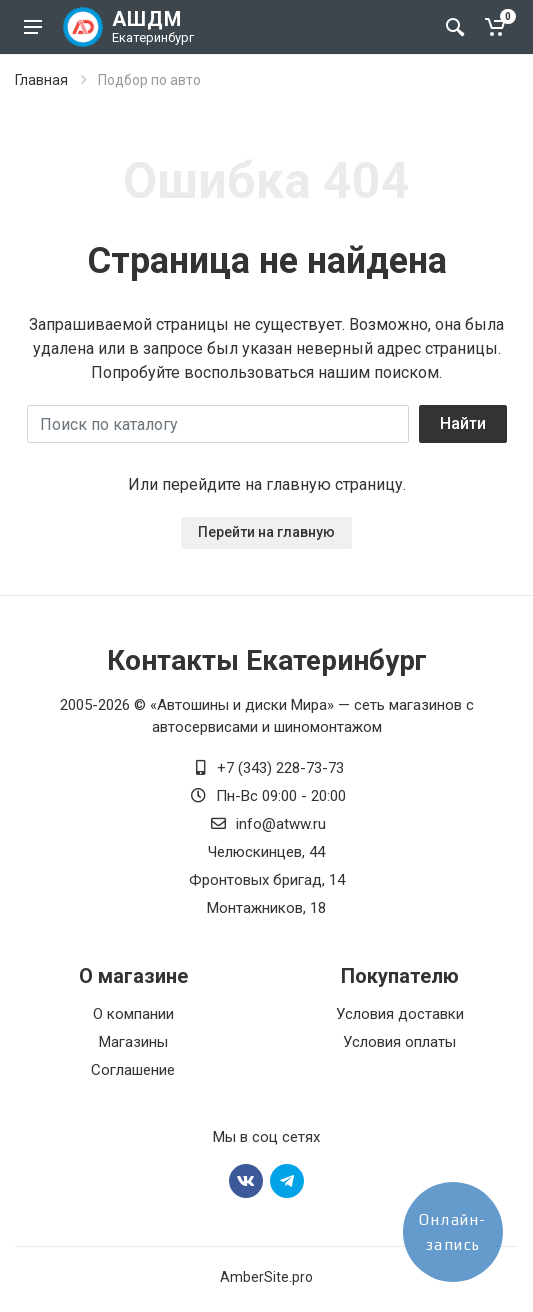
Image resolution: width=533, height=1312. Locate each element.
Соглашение (133, 1070)
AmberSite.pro (266, 1277)
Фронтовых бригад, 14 (267, 880)
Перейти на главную (266, 532)
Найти (463, 423)
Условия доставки (400, 1014)
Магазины (133, 1042)
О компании (133, 1014)
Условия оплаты (399, 1042)
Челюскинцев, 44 (266, 852)
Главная (41, 80)
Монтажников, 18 (266, 908)
